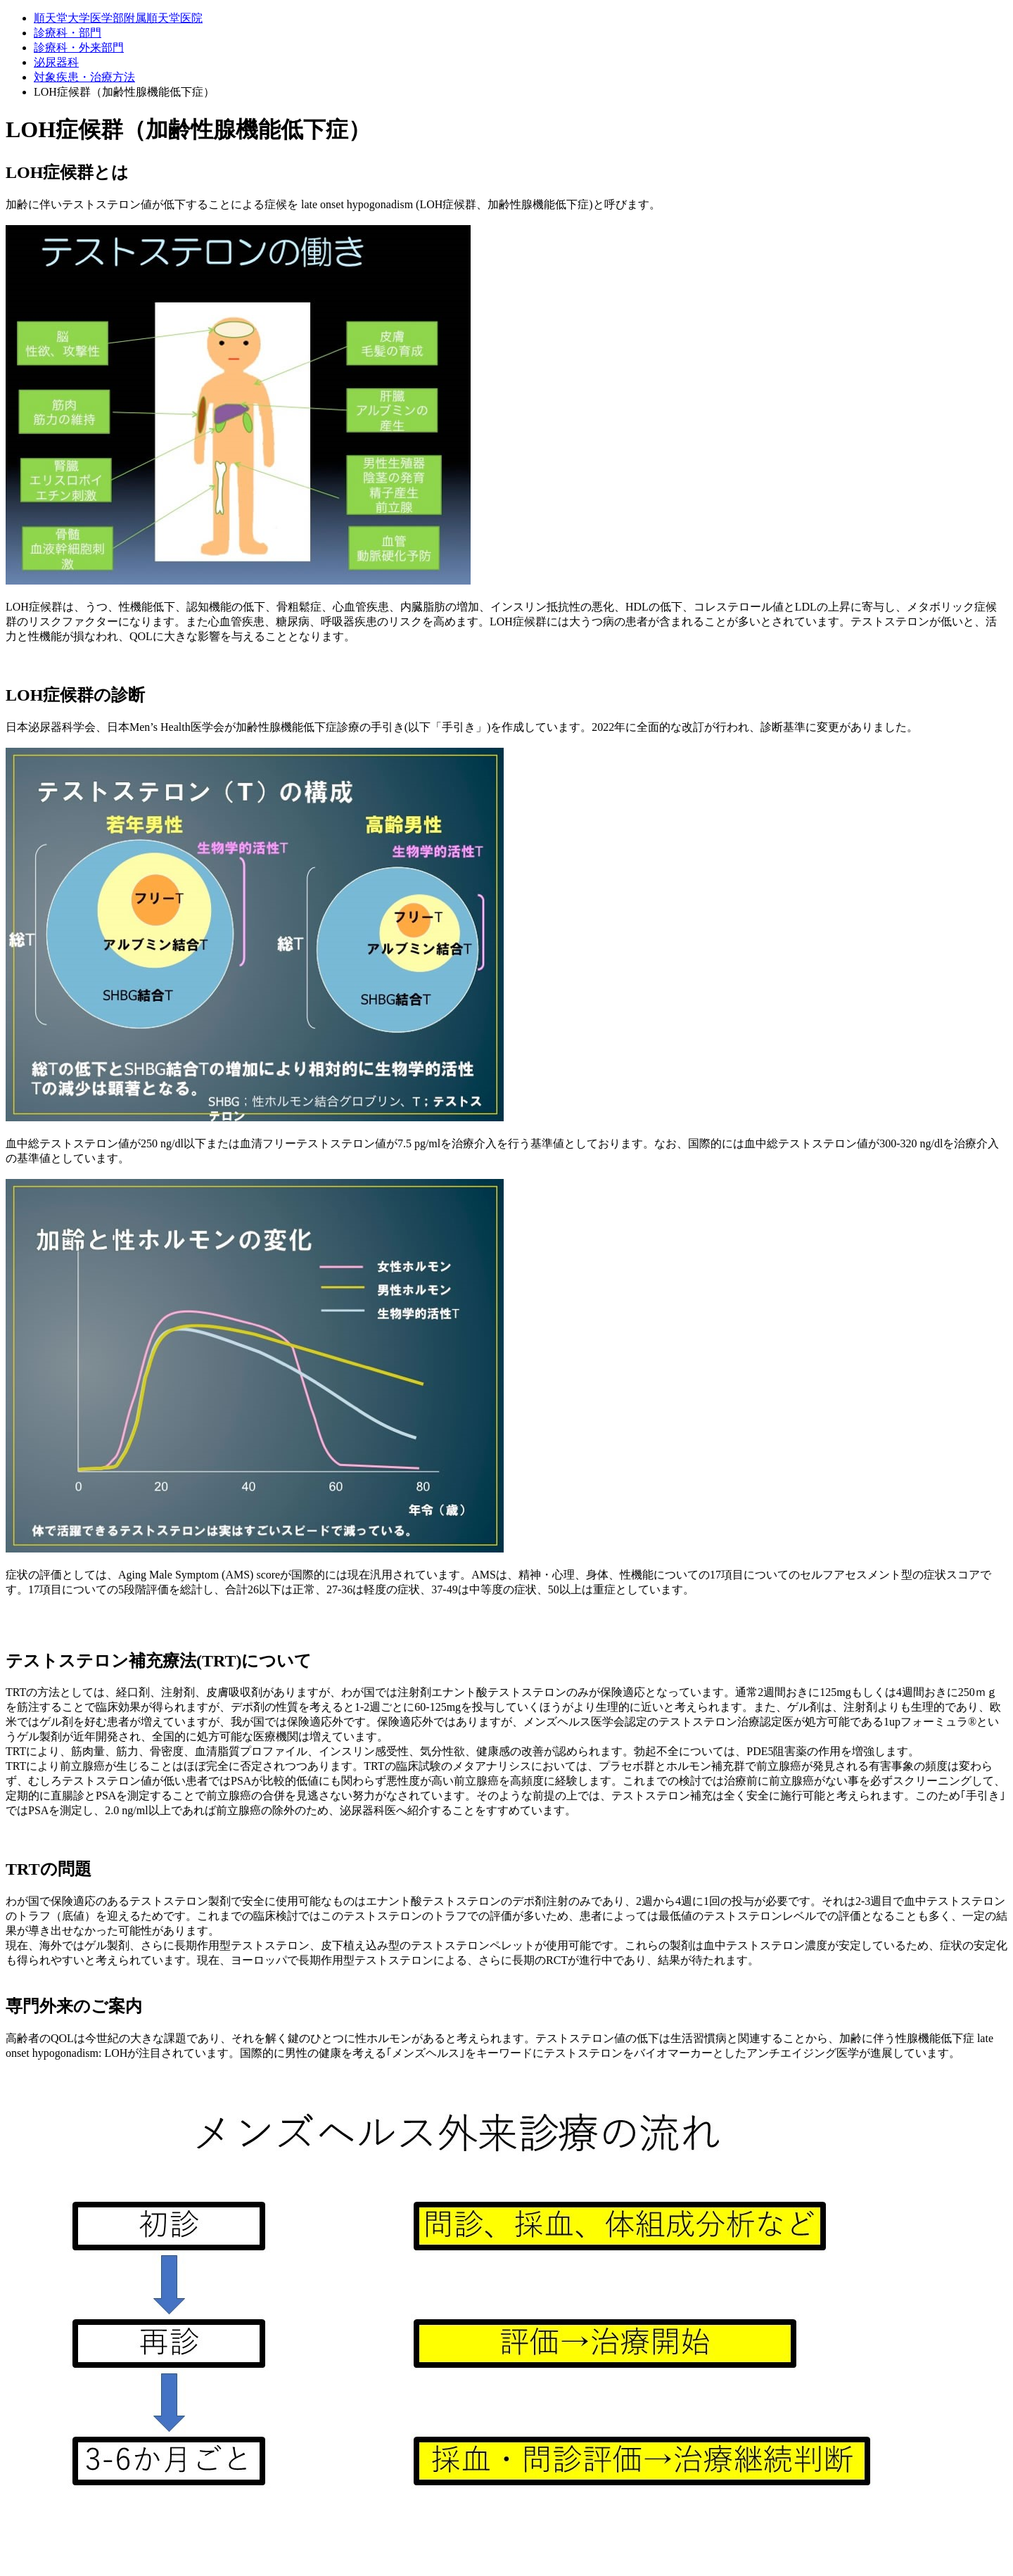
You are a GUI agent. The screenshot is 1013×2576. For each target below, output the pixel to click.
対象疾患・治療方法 (84, 77)
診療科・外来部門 (79, 47)
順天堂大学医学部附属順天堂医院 (118, 18)
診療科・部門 (67, 33)
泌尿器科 (56, 62)
